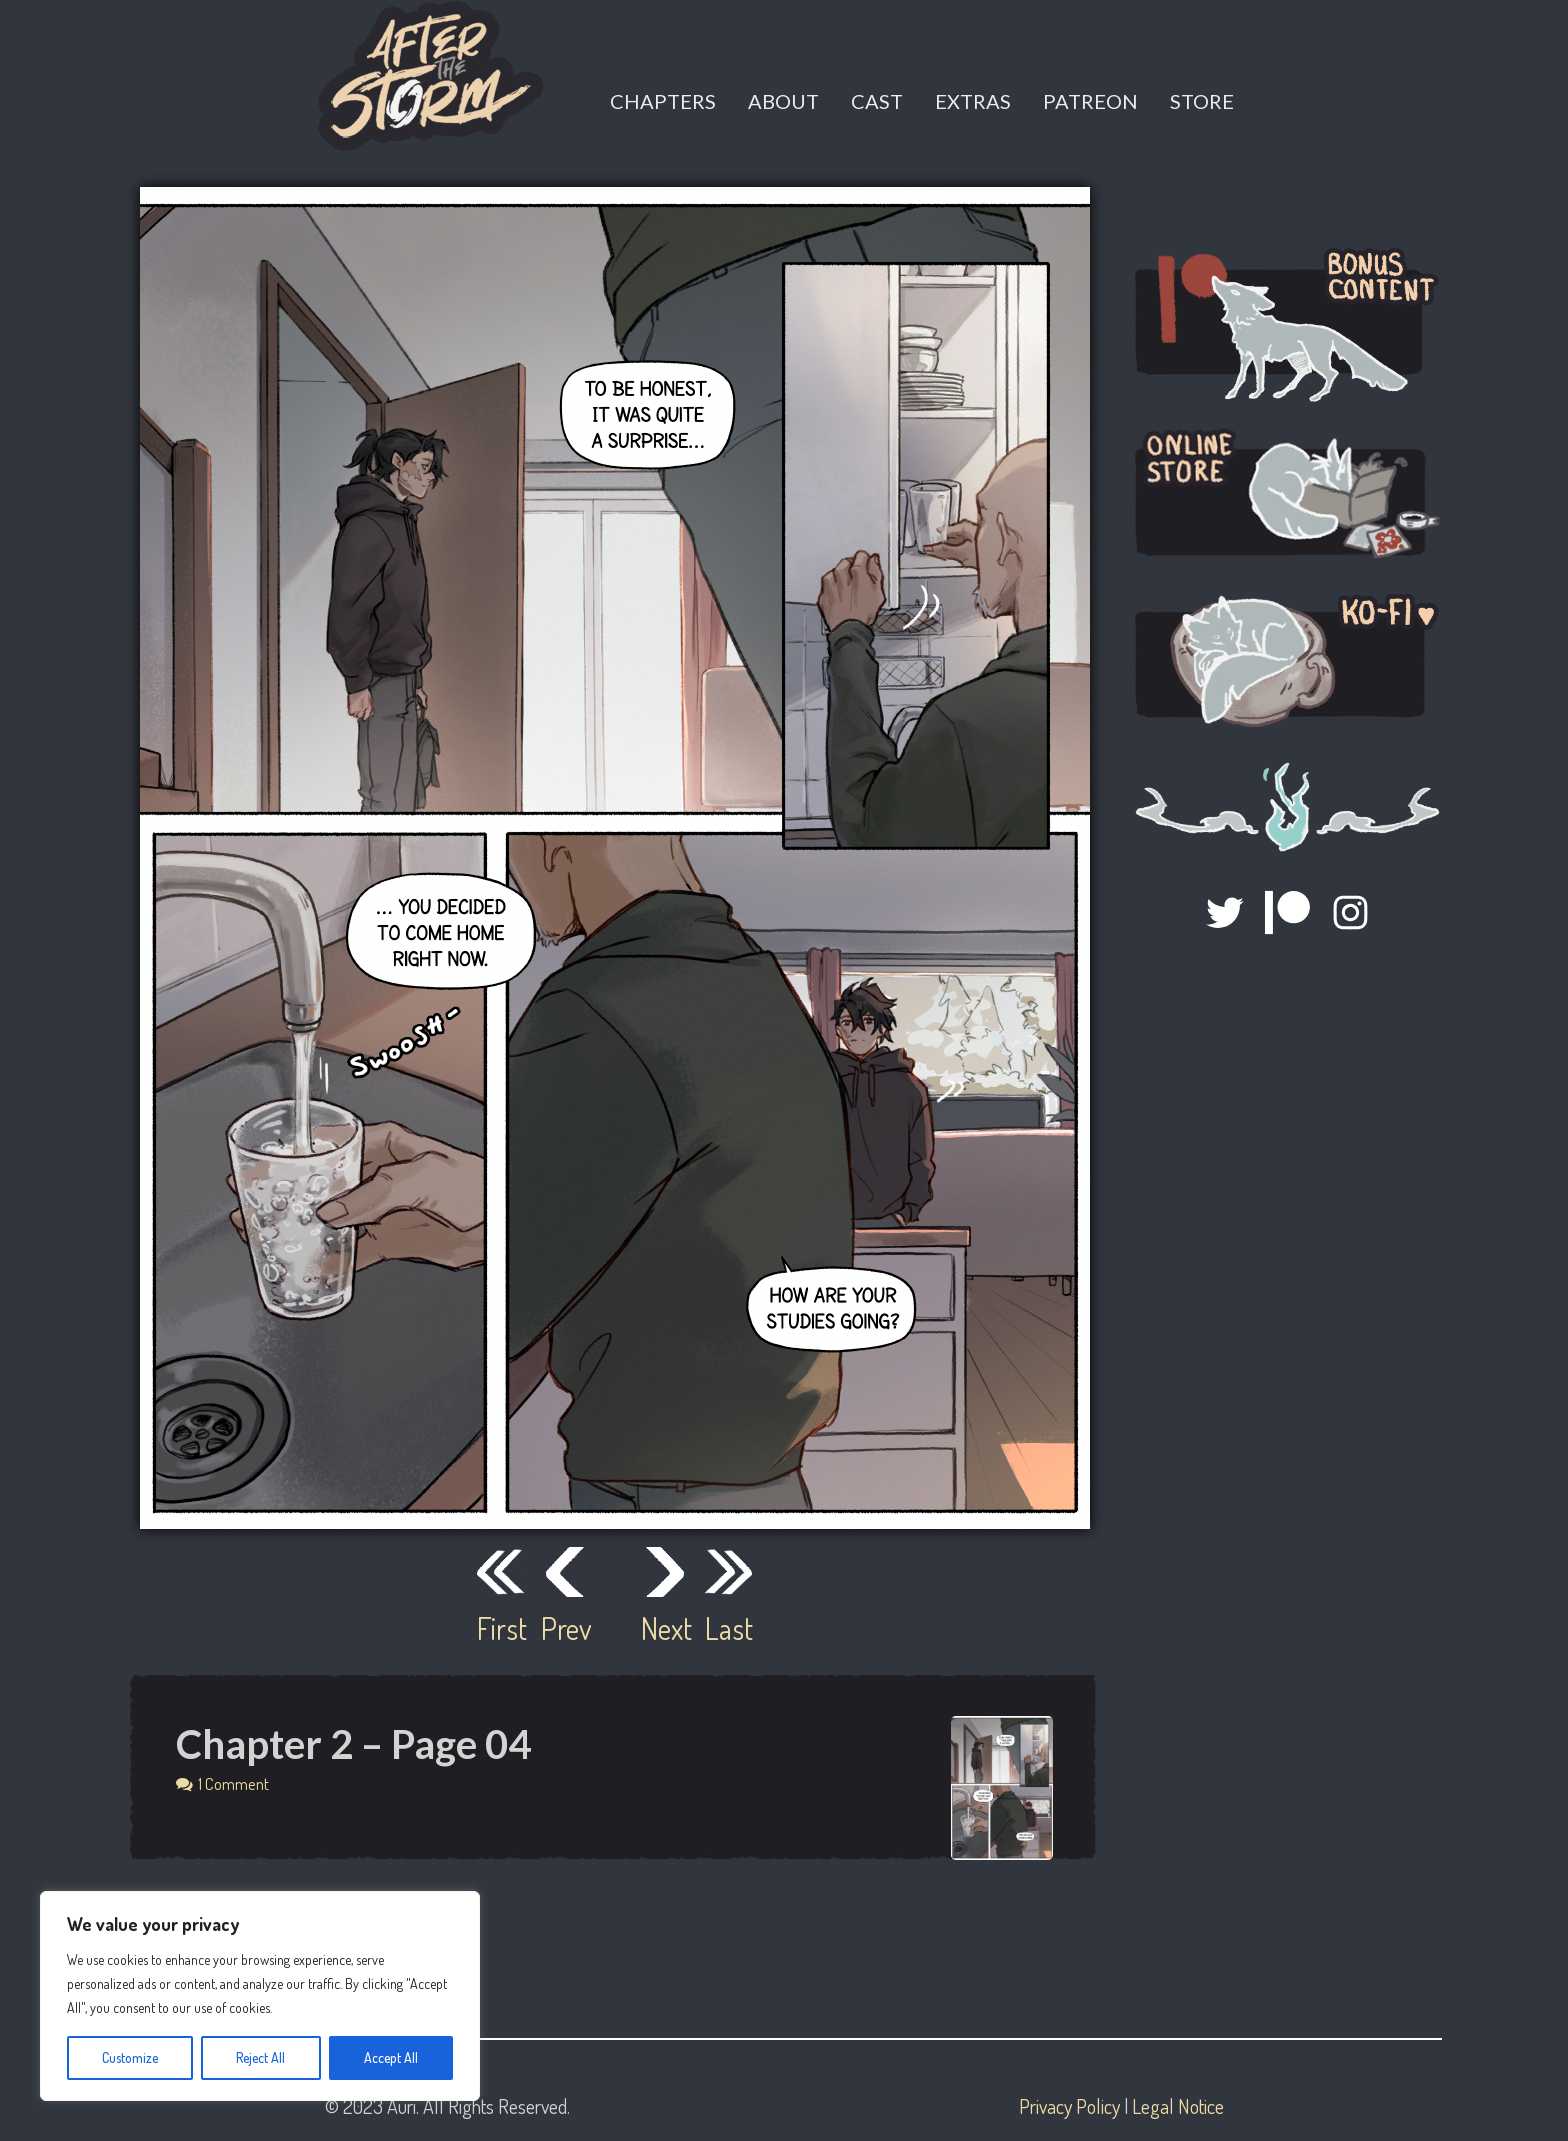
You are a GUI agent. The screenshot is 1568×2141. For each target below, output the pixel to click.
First (501, 1628)
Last (729, 1628)
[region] (260, 1996)
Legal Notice (1178, 2106)
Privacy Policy (1069, 2106)
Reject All (260, 2057)
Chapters (663, 101)
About (783, 101)
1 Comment (233, 1783)
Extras (973, 101)
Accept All (391, 2057)
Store (1202, 101)
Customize (130, 2057)
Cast (877, 101)
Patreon (1090, 101)
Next (665, 1628)
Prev (565, 1628)
